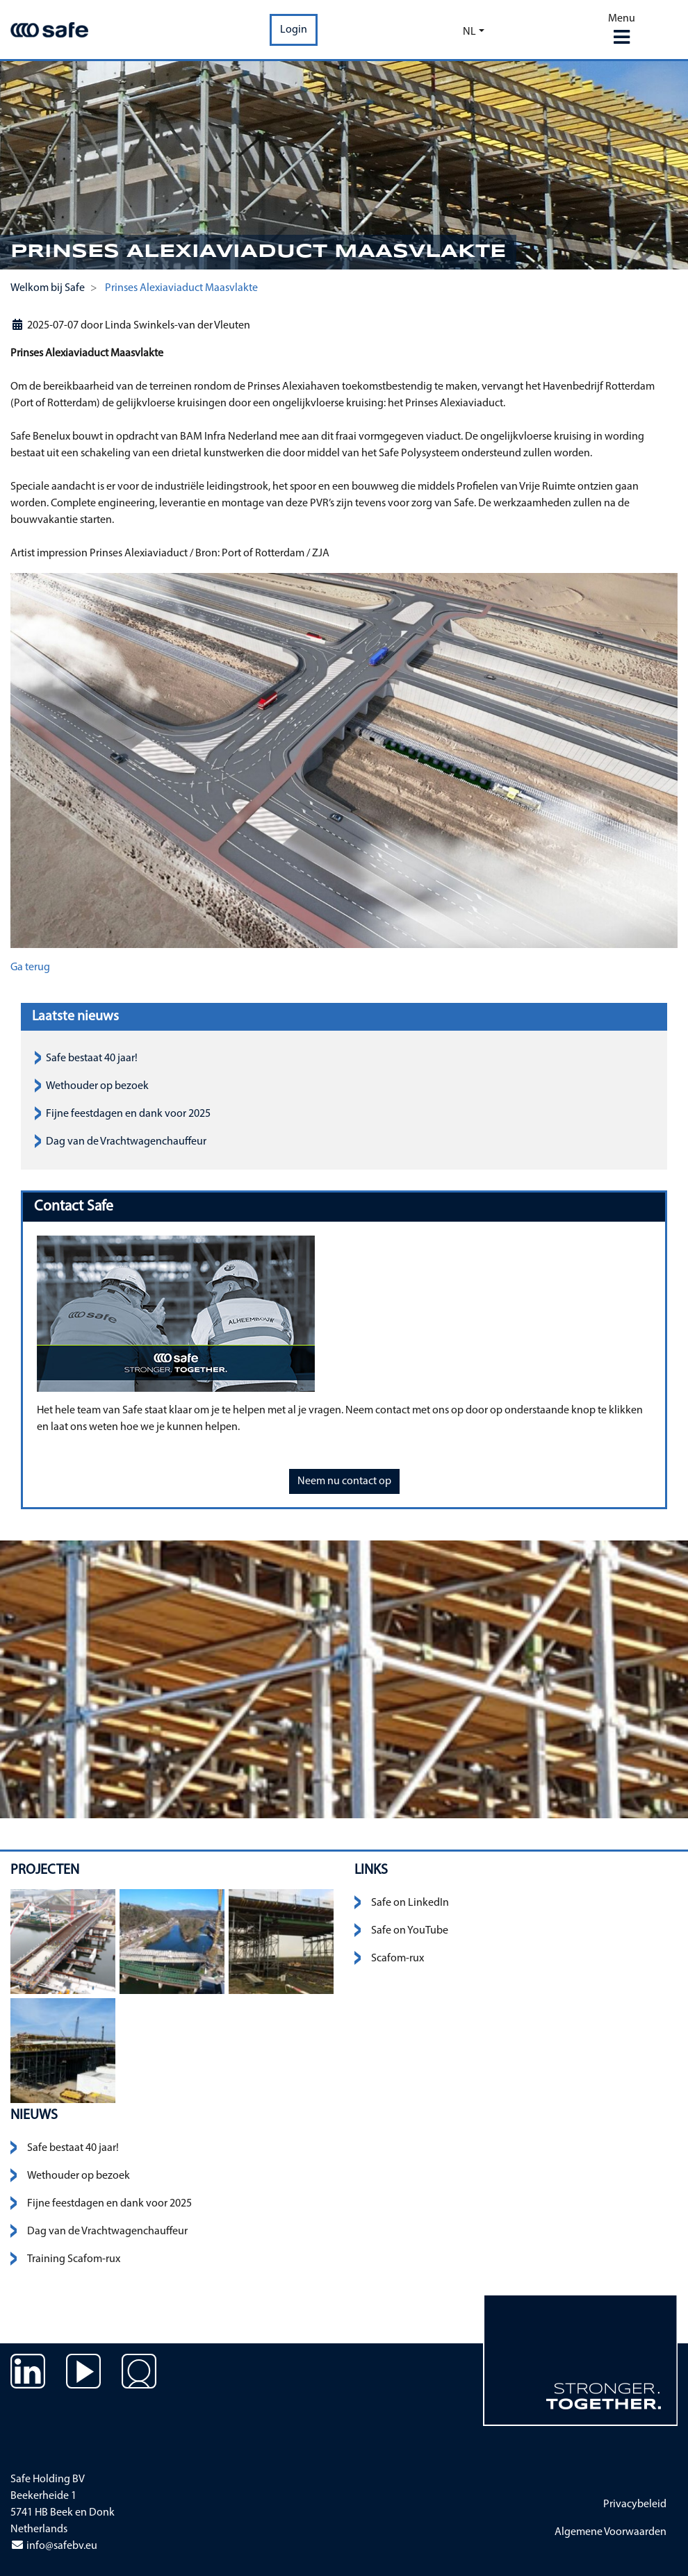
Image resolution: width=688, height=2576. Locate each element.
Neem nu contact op (344, 1481)
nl (469, 32)
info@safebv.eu (53, 2546)
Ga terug (30, 967)
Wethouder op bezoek (97, 1086)
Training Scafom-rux (73, 2259)
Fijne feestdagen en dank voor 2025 (128, 1114)
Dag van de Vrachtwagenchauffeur (126, 1141)
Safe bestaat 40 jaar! (92, 1058)
